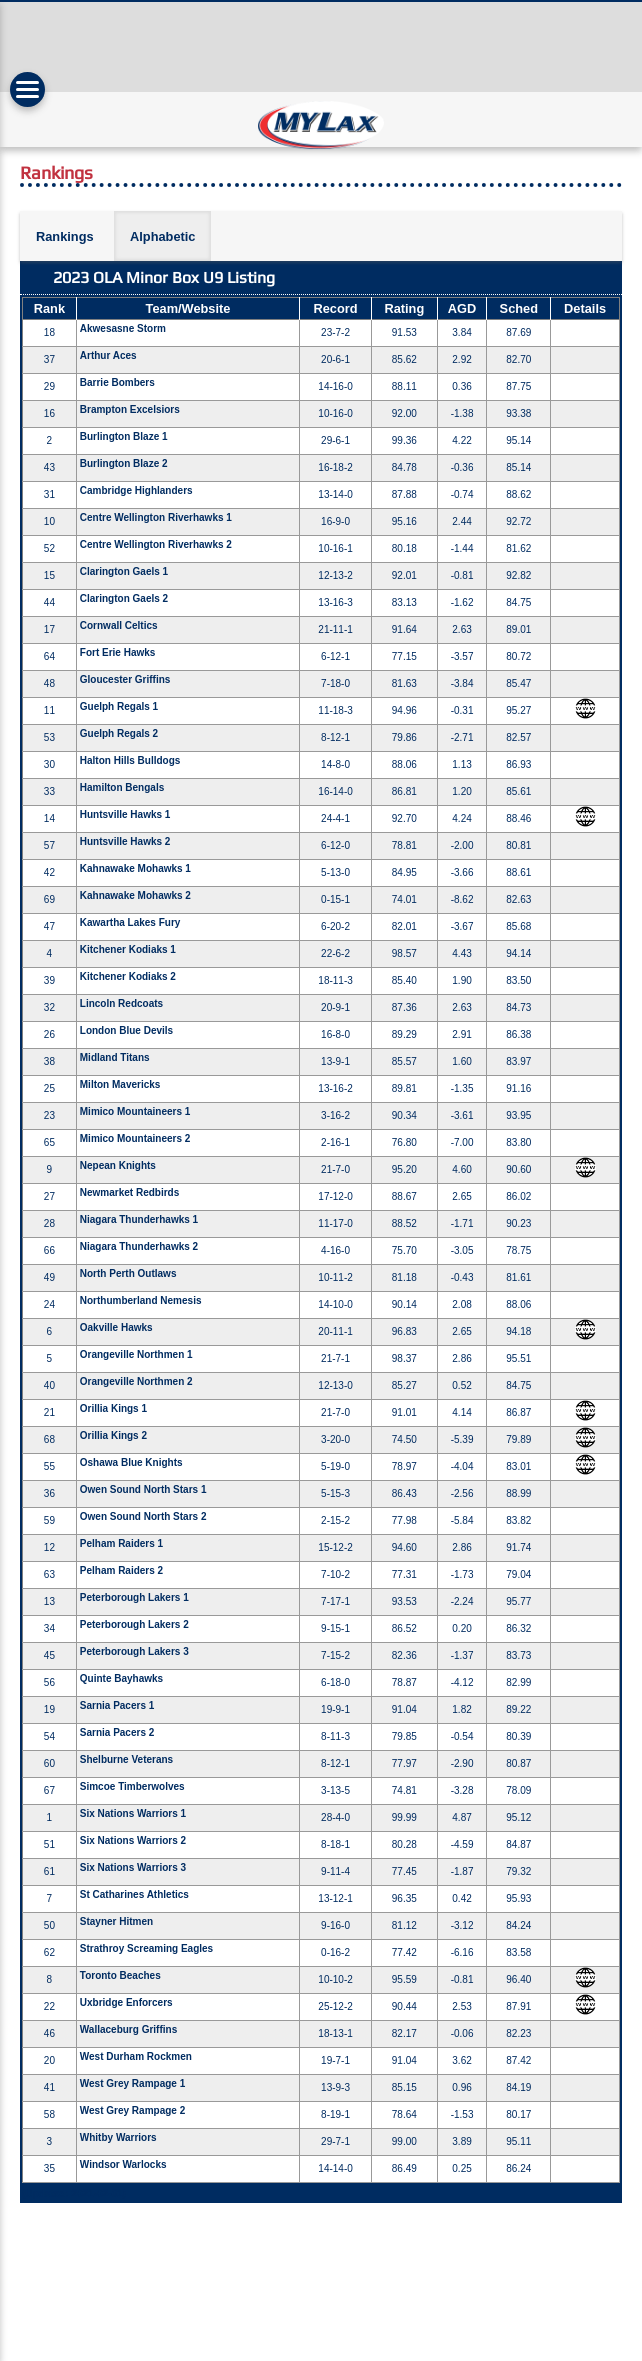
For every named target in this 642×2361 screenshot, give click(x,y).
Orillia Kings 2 (113, 1435)
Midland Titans (115, 1057)
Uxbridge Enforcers (126, 2002)
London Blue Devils (126, 1030)
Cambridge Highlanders (136, 490)
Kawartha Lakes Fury (130, 922)
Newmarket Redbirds (129, 1192)
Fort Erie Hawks (118, 652)
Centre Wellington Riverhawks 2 (156, 544)
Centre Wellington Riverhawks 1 (156, 517)
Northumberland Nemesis (141, 1300)
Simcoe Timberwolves (132, 1786)
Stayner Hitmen (116, 1921)
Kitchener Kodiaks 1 (128, 949)
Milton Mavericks (120, 1084)
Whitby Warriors (118, 2137)
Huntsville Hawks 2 (125, 841)
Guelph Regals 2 (119, 733)
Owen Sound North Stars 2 (143, 1516)
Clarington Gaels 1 (124, 571)
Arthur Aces (108, 355)
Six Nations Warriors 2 (133, 1840)
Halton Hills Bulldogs (130, 760)
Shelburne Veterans (126, 1759)
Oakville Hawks (116, 1327)
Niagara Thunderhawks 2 (139, 1246)
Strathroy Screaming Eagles (146, 1948)
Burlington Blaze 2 (124, 463)
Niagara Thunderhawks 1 (139, 1219)
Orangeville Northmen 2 (136, 1381)
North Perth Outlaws (128, 1273)
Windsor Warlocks (123, 2164)
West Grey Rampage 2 (132, 2110)
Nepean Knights (118, 1165)
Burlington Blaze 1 (124, 436)
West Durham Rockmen (136, 2056)
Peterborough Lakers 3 (134, 1651)
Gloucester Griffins (125, 679)
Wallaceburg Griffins (128, 2029)
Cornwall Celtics (119, 625)
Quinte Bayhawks (121, 1678)
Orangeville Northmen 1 (136, 1354)
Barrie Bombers (117, 382)
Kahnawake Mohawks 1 (135, 868)
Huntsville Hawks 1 (125, 814)
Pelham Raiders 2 (121, 1570)
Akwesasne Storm (123, 328)
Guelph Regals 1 (119, 706)
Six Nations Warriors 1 (133, 1813)
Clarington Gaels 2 (124, 598)
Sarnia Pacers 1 (117, 1705)
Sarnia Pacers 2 (117, 1732)
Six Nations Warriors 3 (133, 1867)
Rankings (65, 236)
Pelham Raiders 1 (121, 1543)
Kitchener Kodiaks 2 (128, 976)
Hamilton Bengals (122, 787)
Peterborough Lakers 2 (134, 1624)
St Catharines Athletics (134, 1894)
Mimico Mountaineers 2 (135, 1138)
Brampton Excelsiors (130, 409)
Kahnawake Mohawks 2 (135, 895)
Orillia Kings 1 (113, 1408)
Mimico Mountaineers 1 (135, 1111)
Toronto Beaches (120, 1975)
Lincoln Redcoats (121, 1003)
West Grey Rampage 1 (132, 2083)
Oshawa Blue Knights (131, 1462)
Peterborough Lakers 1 (134, 1597)
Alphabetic (162, 236)
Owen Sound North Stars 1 (143, 1489)
